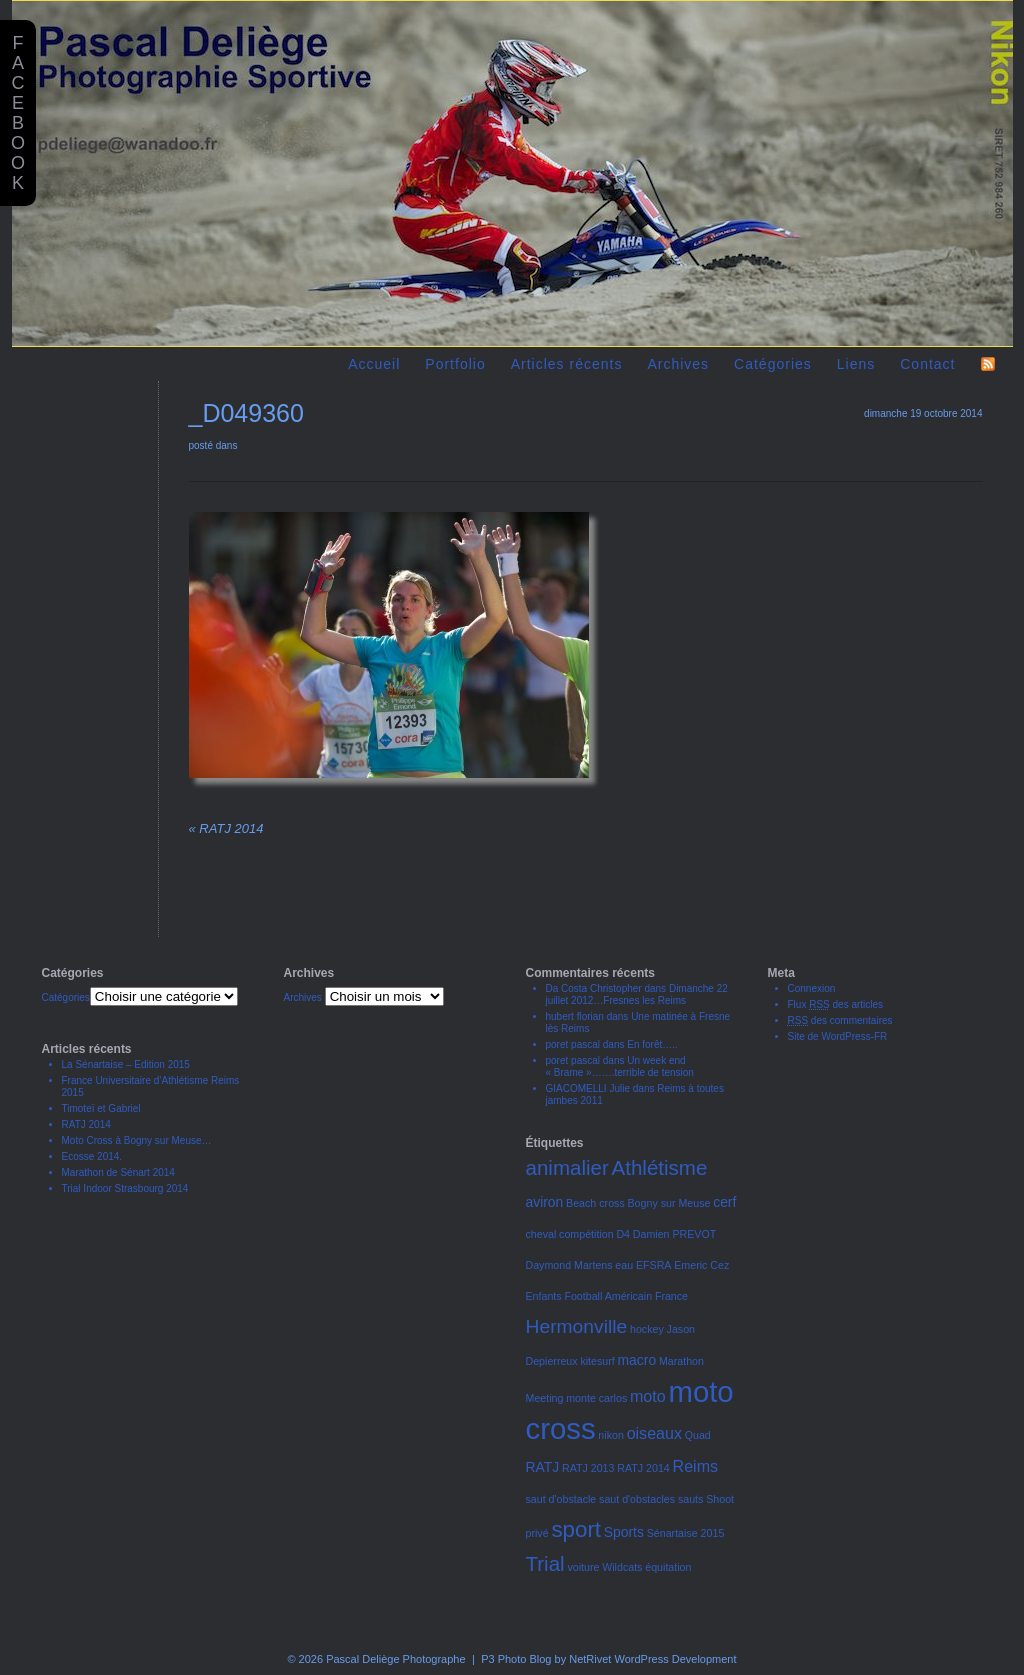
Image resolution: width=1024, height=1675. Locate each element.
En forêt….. (652, 1044)
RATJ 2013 (588, 1468)
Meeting (545, 1398)
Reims (695, 1466)
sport (576, 1529)
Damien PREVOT (675, 1234)
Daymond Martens (569, 1265)
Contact (927, 364)
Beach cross (595, 1203)
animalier (567, 1167)
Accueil (374, 364)
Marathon (681, 1361)
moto (648, 1396)
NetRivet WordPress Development (652, 1659)
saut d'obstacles (637, 1499)
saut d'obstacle (561, 1499)
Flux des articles (836, 1004)
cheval (541, 1234)
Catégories (773, 364)
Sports (624, 1532)
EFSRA (654, 1265)
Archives (678, 364)
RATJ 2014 (226, 828)
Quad (698, 1435)
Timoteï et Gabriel (101, 1108)
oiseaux (654, 1433)
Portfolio (455, 364)
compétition (586, 1234)
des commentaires (840, 1020)
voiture (583, 1567)
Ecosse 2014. (92, 1156)
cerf (724, 1202)
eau (624, 1265)
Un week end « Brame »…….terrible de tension (620, 1066)
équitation (668, 1567)
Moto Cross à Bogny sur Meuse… (137, 1140)
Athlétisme (660, 1167)
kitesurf (597, 1361)
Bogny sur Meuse (669, 1203)
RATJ (543, 1467)
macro (637, 1360)
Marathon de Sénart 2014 (118, 1172)
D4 (623, 1234)
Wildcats (622, 1567)
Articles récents (567, 364)
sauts (690, 1499)
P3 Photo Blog (516, 1659)
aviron (545, 1202)
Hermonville (577, 1326)
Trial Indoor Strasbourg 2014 (125, 1188)
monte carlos (596, 1398)
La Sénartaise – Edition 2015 (126, 1064)
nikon (610, 1435)
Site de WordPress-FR (838, 1036)
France (671, 1296)
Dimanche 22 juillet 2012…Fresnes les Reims (637, 994)
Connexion (812, 988)
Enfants (544, 1296)
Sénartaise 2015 (686, 1533)
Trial (545, 1563)
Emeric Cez (701, 1265)
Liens (856, 364)
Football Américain (608, 1296)
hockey (647, 1329)
